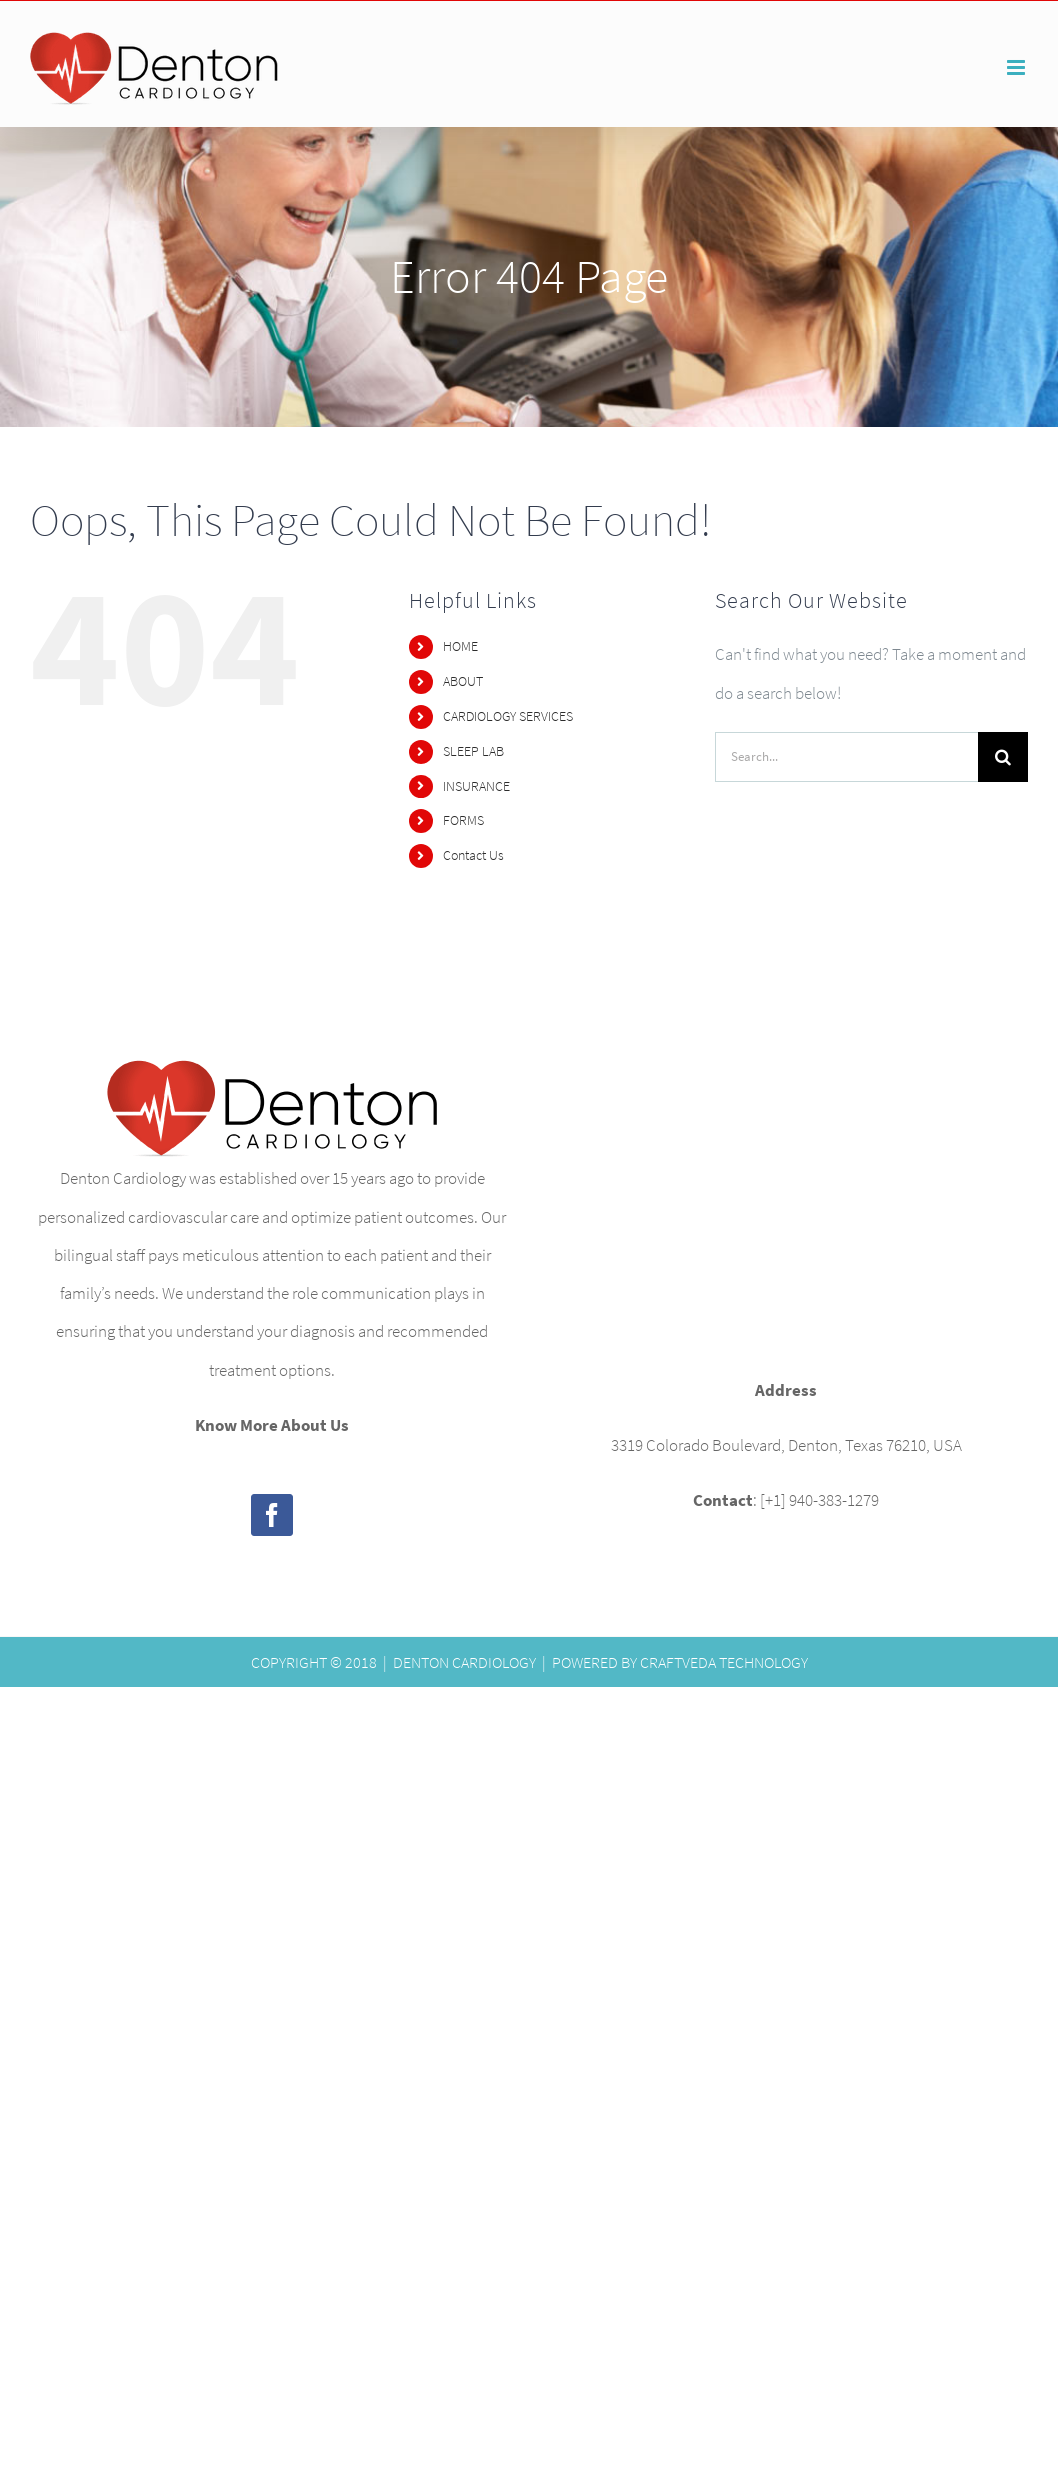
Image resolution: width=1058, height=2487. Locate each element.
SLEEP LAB (473, 751)
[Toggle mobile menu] (1017, 67)
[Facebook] (272, 1515)
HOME (460, 646)
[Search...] (846, 757)
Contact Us (473, 855)
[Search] (1003, 757)
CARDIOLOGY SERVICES (508, 716)
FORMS (463, 820)
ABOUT (463, 681)
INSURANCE (476, 786)
